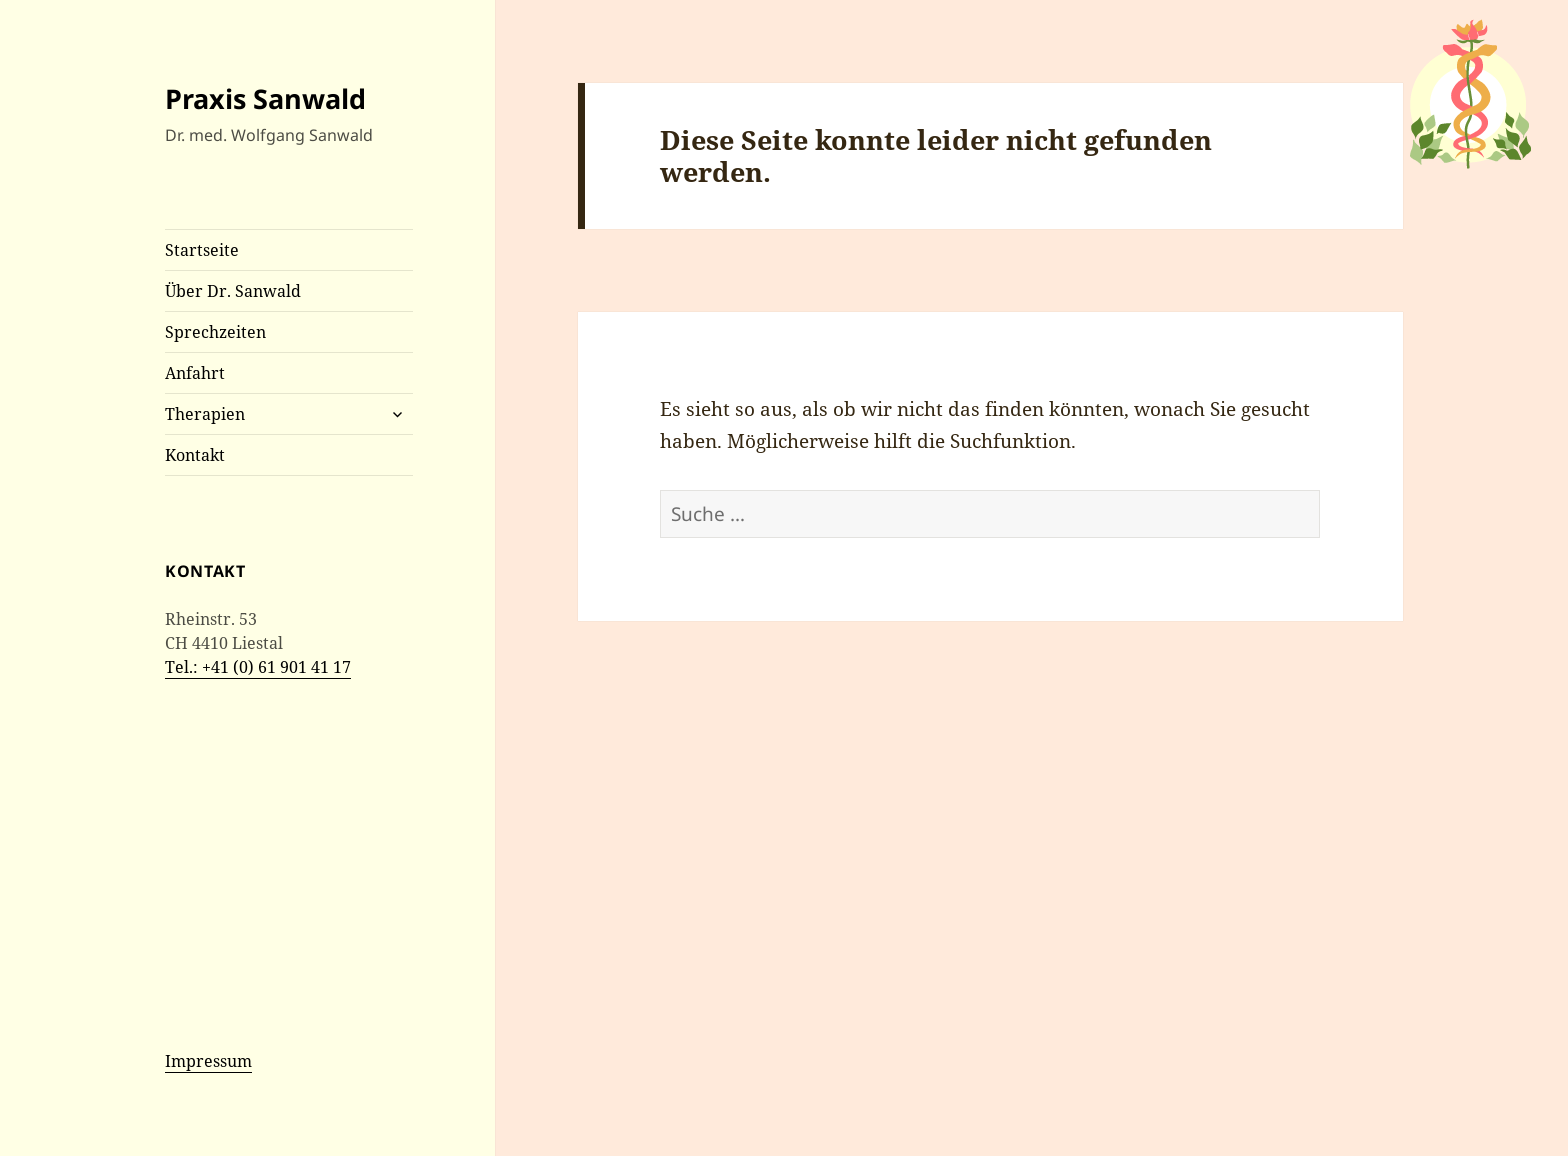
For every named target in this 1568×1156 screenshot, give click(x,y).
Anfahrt (195, 373)
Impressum (208, 1061)
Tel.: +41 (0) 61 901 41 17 (258, 667)
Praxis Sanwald (265, 98)
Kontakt (195, 455)
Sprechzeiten (215, 332)
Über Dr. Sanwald (233, 291)
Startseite (202, 250)
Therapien (205, 414)
